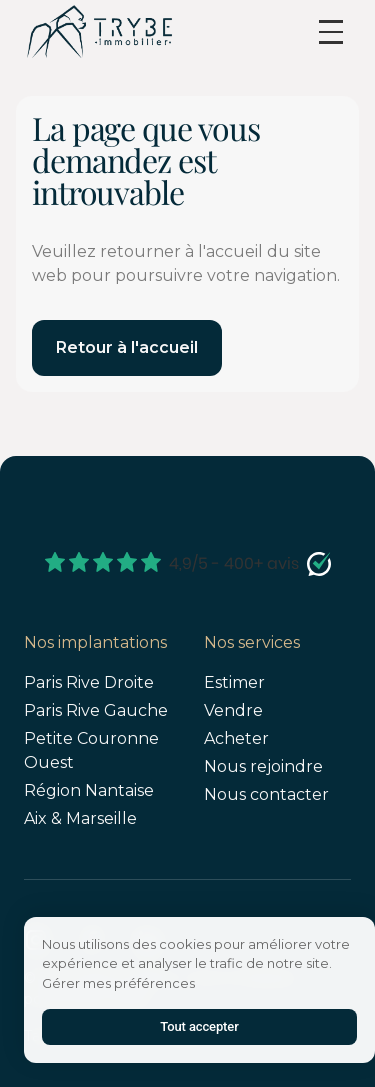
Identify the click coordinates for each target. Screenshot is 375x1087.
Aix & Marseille (80, 818)
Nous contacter (266, 794)
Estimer (234, 682)
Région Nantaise (89, 790)
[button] (331, 32)
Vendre (233, 710)
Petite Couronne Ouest (91, 750)
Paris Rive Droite (89, 682)
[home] (99, 31)
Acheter (236, 738)
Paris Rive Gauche (96, 710)
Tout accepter (199, 1026)
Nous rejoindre (263, 766)
